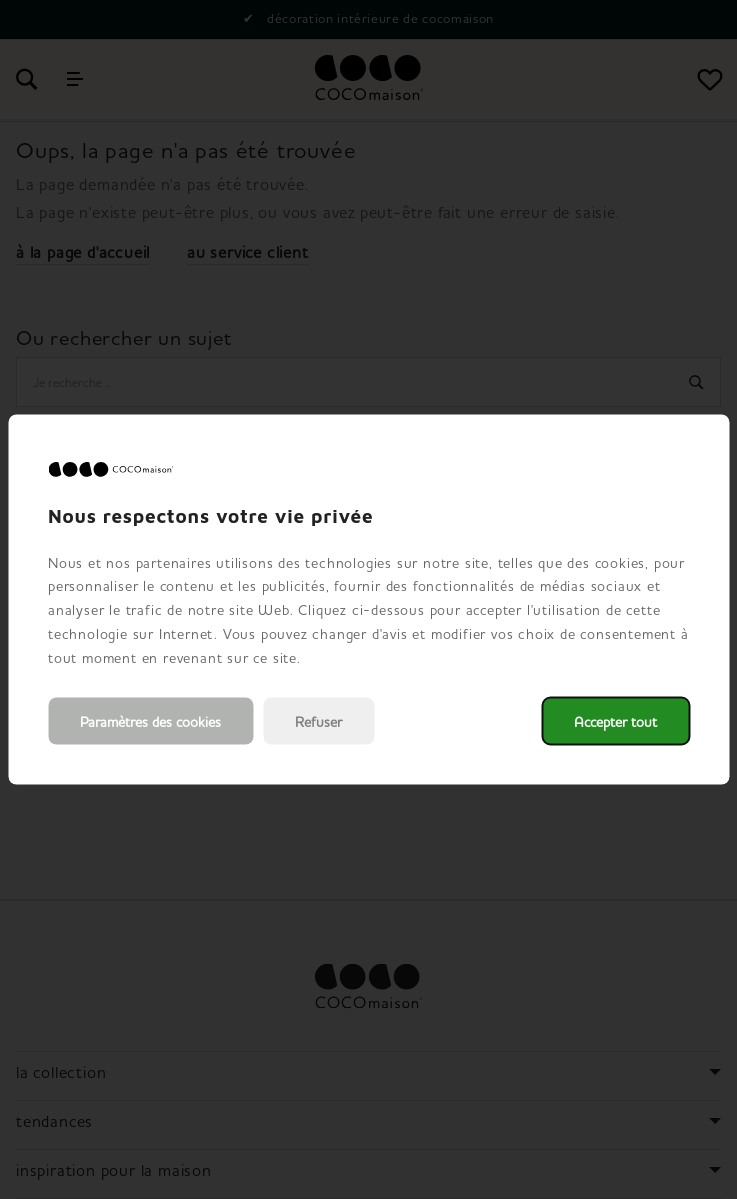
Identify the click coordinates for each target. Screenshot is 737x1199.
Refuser (318, 721)
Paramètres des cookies (150, 721)
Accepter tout (615, 721)
